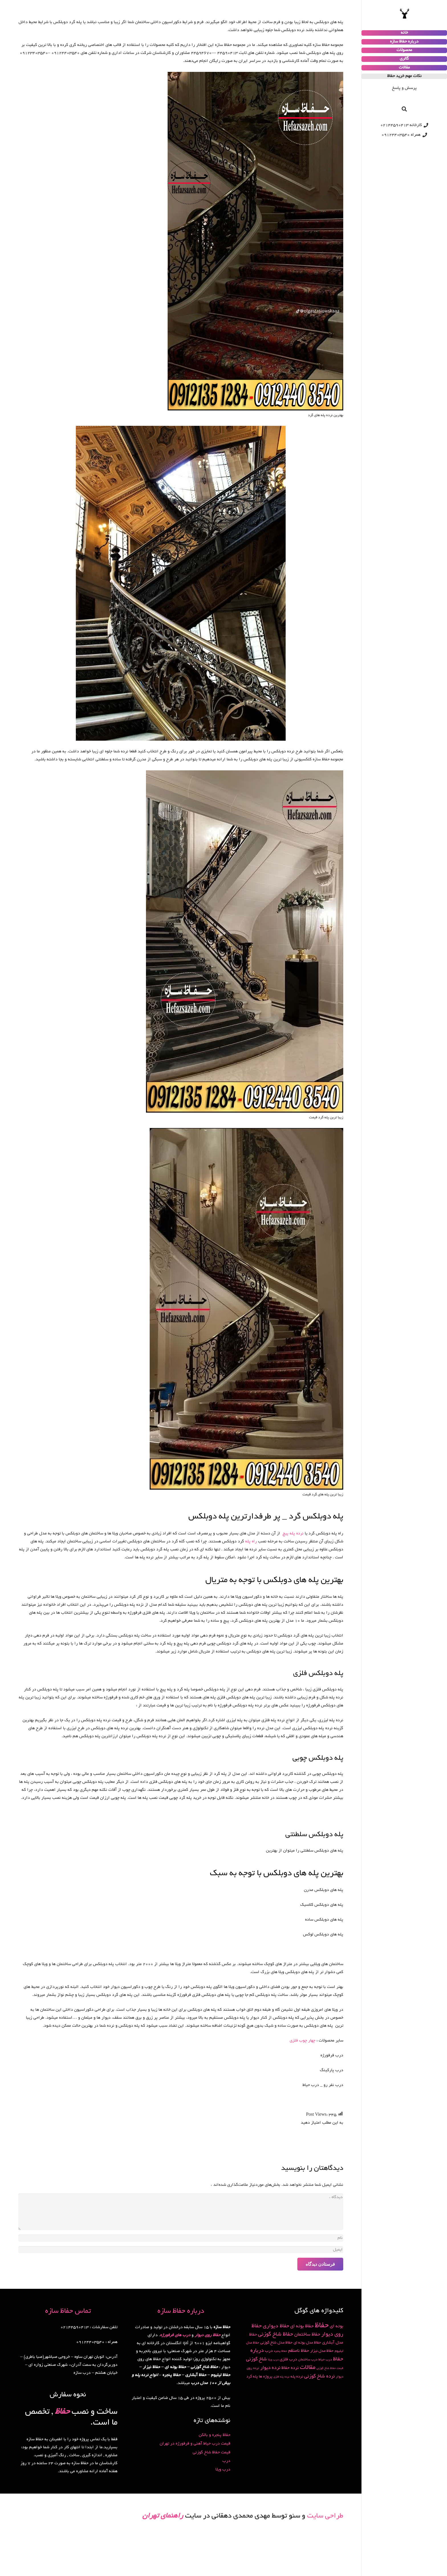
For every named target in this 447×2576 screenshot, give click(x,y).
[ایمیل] (180, 2249)
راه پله (251, 1541)
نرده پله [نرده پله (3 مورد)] (296, 2377)
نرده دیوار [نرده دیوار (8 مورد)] (270, 2368)
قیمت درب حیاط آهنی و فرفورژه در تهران (195, 2443)
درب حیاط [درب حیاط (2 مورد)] (325, 2360)
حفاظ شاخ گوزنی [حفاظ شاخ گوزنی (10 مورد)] (275, 2335)
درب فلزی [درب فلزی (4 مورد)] (288, 2359)
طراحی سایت (325, 2516)
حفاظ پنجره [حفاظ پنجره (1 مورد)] (280, 2351)
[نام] (180, 2238)
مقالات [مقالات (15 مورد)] (307, 2368)
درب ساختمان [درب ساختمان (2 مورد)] (307, 2360)
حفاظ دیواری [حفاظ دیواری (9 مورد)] (276, 2326)
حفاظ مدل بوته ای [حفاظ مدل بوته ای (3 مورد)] (307, 2343)
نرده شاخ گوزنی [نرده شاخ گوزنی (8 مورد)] (319, 2376)
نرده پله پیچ (293, 1533)
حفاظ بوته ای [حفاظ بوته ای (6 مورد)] (302, 2326)
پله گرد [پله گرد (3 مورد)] (252, 2377)
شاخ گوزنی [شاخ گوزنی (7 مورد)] (256, 2359)
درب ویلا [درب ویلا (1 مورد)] (273, 2360)
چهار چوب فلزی (302, 2040)
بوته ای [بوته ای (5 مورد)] (336, 2326)
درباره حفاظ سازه (180, 2311)
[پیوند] (404, 14)
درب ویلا (223, 2469)
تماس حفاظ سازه (68, 2311)
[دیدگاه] (180, 2212)
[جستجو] (404, 109)
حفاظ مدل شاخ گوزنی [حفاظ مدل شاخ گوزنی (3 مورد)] (276, 2343)
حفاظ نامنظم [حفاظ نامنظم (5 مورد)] (298, 2351)
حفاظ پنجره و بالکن (214, 2435)
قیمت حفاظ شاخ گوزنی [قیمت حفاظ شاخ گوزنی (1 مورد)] (329, 2368)
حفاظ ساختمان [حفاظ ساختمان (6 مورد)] (307, 2334)
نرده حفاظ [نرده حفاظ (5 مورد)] (290, 2368)
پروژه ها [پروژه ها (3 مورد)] (265, 2377)
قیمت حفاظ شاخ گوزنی (211, 2452)
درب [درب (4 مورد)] (269, 2351)
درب (226, 2461)
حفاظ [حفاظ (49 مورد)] (322, 2326)
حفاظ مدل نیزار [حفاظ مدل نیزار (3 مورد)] (322, 2351)
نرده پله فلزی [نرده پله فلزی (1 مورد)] (281, 2377)
